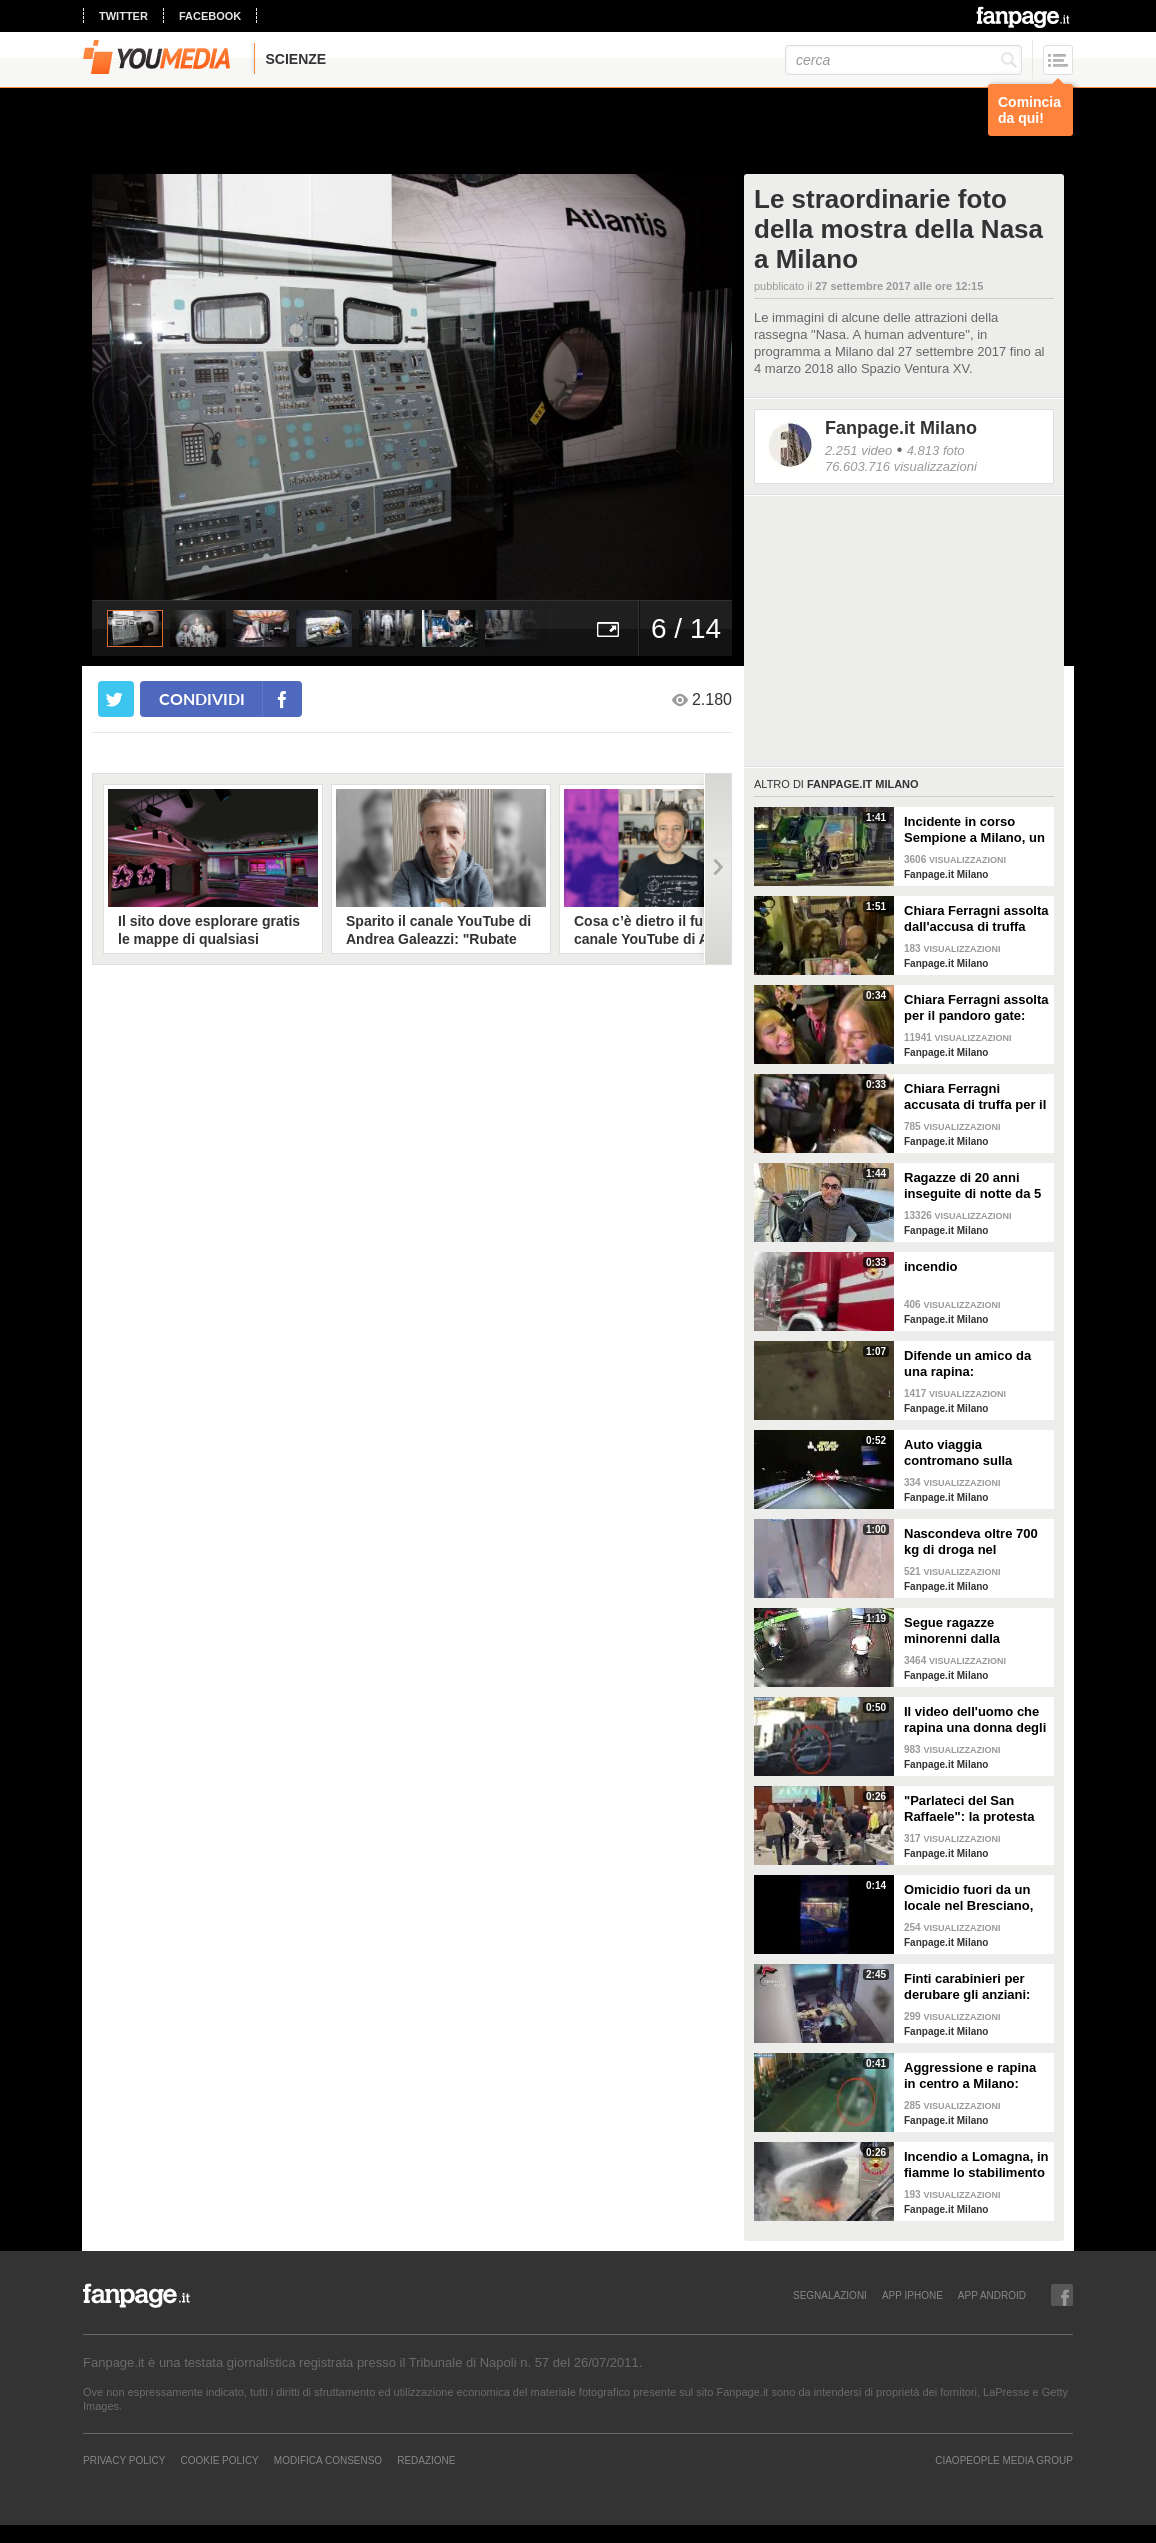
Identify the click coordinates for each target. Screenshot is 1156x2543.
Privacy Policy (124, 2460)
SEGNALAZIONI (830, 2295)
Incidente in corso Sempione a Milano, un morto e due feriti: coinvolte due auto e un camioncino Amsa (974, 830)
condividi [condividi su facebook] (202, 698)
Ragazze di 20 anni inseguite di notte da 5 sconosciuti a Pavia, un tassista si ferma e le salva (976, 1186)
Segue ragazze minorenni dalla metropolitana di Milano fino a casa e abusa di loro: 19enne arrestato (971, 1631)
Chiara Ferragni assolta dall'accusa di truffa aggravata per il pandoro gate (976, 919)
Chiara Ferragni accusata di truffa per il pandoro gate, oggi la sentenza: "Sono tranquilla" (975, 1097)
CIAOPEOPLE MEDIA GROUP (1004, 2460)
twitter (123, 16)
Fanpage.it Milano (901, 428)
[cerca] (903, 60)
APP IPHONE (912, 2295)
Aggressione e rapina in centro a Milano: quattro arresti (970, 2076)
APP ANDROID (992, 2295)
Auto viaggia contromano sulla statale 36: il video (960, 1453)
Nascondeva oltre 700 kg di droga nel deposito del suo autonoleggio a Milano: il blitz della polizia (975, 1542)
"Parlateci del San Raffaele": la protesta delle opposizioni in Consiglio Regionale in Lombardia (974, 1809)
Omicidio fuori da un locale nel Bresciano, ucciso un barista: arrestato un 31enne (968, 1898)
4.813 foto (936, 450)
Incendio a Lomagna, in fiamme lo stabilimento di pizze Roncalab (976, 2165)
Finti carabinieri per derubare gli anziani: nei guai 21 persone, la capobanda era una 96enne (973, 1987)
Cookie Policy (219, 2460)
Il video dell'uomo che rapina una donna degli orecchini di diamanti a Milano (975, 1720)
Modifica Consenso (328, 2460)
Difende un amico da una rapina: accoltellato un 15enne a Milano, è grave (973, 1364)
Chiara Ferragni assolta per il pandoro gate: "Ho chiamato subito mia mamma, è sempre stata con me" (976, 1008)
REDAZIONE (426, 2460)
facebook (210, 16)
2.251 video (858, 450)
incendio (930, 1266)
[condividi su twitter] (116, 699)
